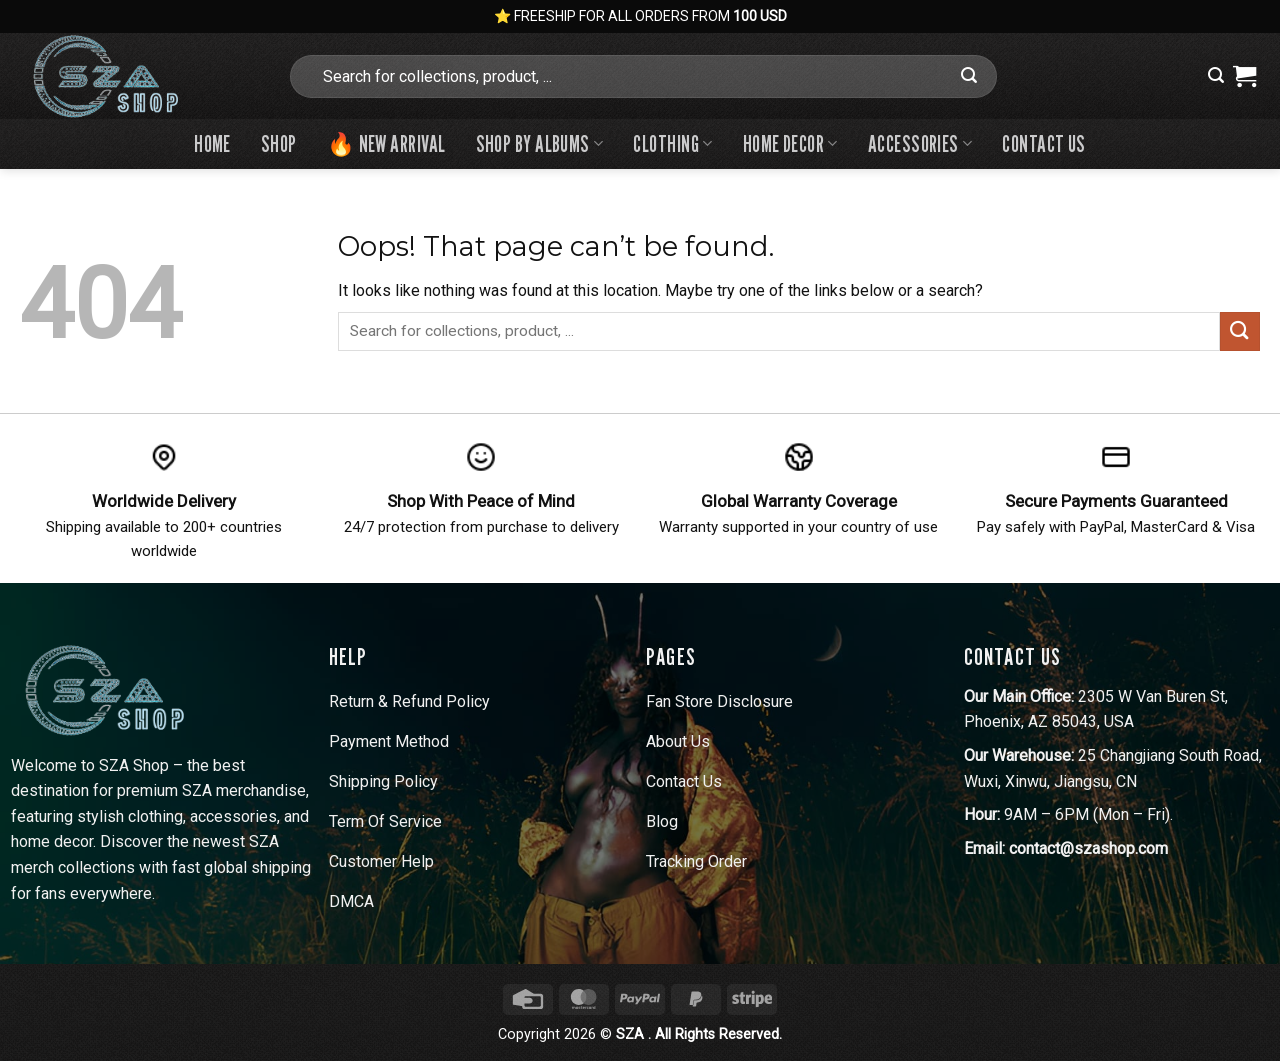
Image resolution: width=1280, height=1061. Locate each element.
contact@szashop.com (1088, 848)
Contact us (1043, 143)
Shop (279, 143)
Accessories (920, 143)
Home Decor (790, 143)
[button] (1216, 75)
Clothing (672, 143)
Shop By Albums (540, 143)
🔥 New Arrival (386, 143)
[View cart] (1244, 76)
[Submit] (969, 76)
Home (212, 143)
